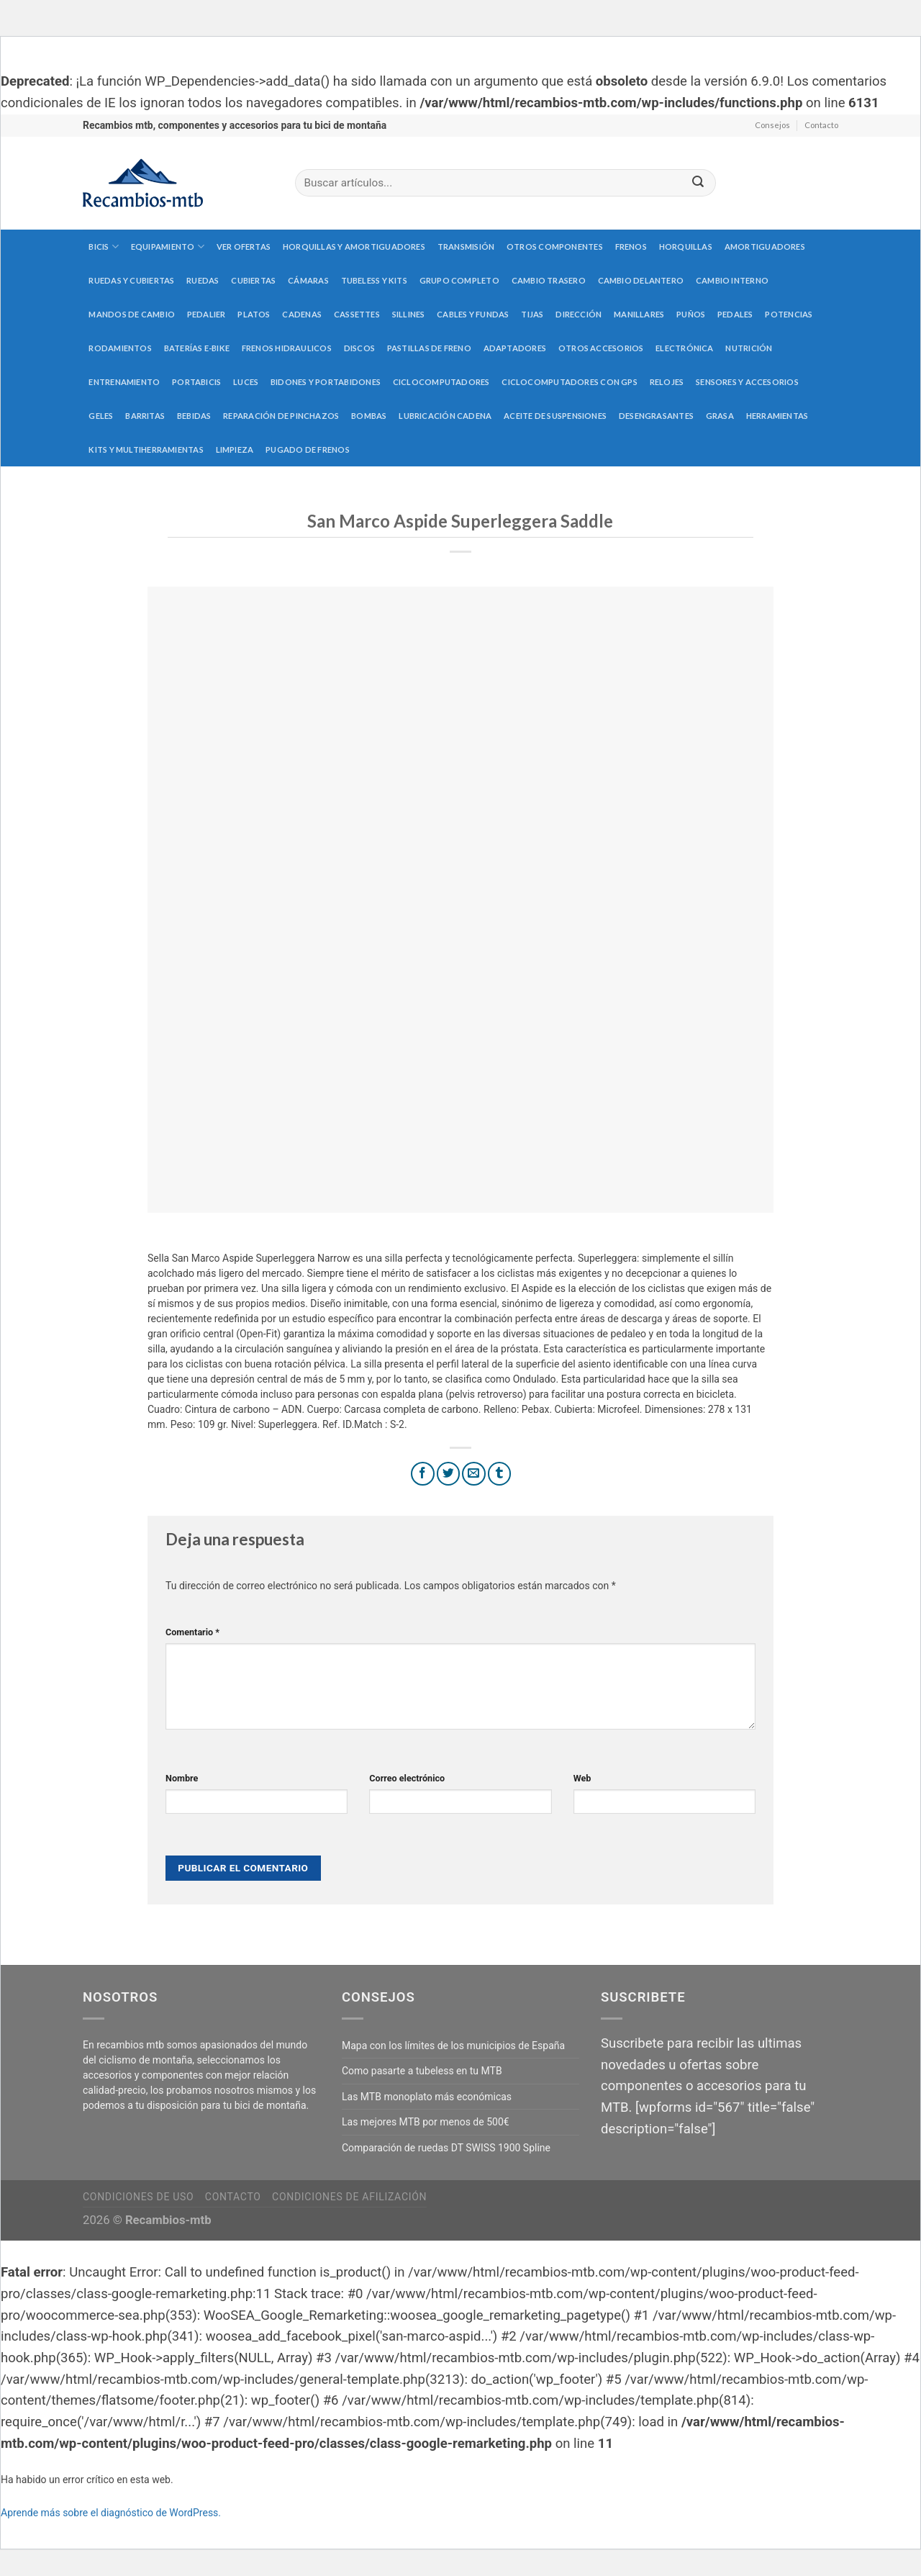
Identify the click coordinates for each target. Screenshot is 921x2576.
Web (582, 1778)
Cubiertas (253, 280)
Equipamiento (167, 246)
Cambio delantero (641, 280)
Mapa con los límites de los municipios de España (453, 2045)
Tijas (532, 314)
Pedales (735, 314)
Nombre (181, 1778)
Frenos (631, 246)
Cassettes (357, 314)
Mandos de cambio (132, 314)
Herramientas (777, 415)
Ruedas (202, 280)
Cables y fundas (473, 314)
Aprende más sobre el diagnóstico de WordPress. (111, 2512)
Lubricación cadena (445, 415)
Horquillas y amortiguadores (354, 246)
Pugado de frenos (308, 449)
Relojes (667, 382)
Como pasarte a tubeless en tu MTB (422, 2070)
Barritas (145, 415)
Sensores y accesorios (747, 382)
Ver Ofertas (244, 246)
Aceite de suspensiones (555, 415)
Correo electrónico (407, 1778)
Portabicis (196, 382)
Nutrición (748, 348)
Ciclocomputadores (441, 382)
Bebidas (194, 415)
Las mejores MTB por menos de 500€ (425, 2122)
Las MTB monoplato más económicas (427, 2096)
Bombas (368, 415)
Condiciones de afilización (349, 2196)
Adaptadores (515, 348)
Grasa (720, 415)
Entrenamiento (124, 382)
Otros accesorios (601, 348)
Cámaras (308, 280)
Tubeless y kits (374, 280)
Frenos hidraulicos (287, 348)
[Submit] (698, 183)
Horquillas (685, 246)
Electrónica (684, 348)
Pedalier (206, 314)
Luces (245, 382)
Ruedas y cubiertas (131, 280)
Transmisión (465, 246)
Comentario (192, 1632)
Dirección (578, 314)
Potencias (788, 314)
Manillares (639, 314)
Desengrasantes (656, 415)
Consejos (772, 125)
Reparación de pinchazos (281, 415)
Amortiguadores (765, 246)
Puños (690, 314)
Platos (253, 314)
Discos (359, 348)
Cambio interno (732, 280)
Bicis (104, 246)
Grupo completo (459, 280)
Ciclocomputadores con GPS (570, 382)
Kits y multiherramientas (146, 449)
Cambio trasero (549, 280)
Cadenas (302, 314)
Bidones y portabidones (326, 382)
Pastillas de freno (429, 348)
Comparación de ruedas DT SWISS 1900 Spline (446, 2148)
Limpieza (235, 449)
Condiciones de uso (138, 2196)
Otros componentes (555, 246)
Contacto (821, 125)
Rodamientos (120, 348)
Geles (101, 415)
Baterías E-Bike (197, 348)
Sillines (408, 314)
